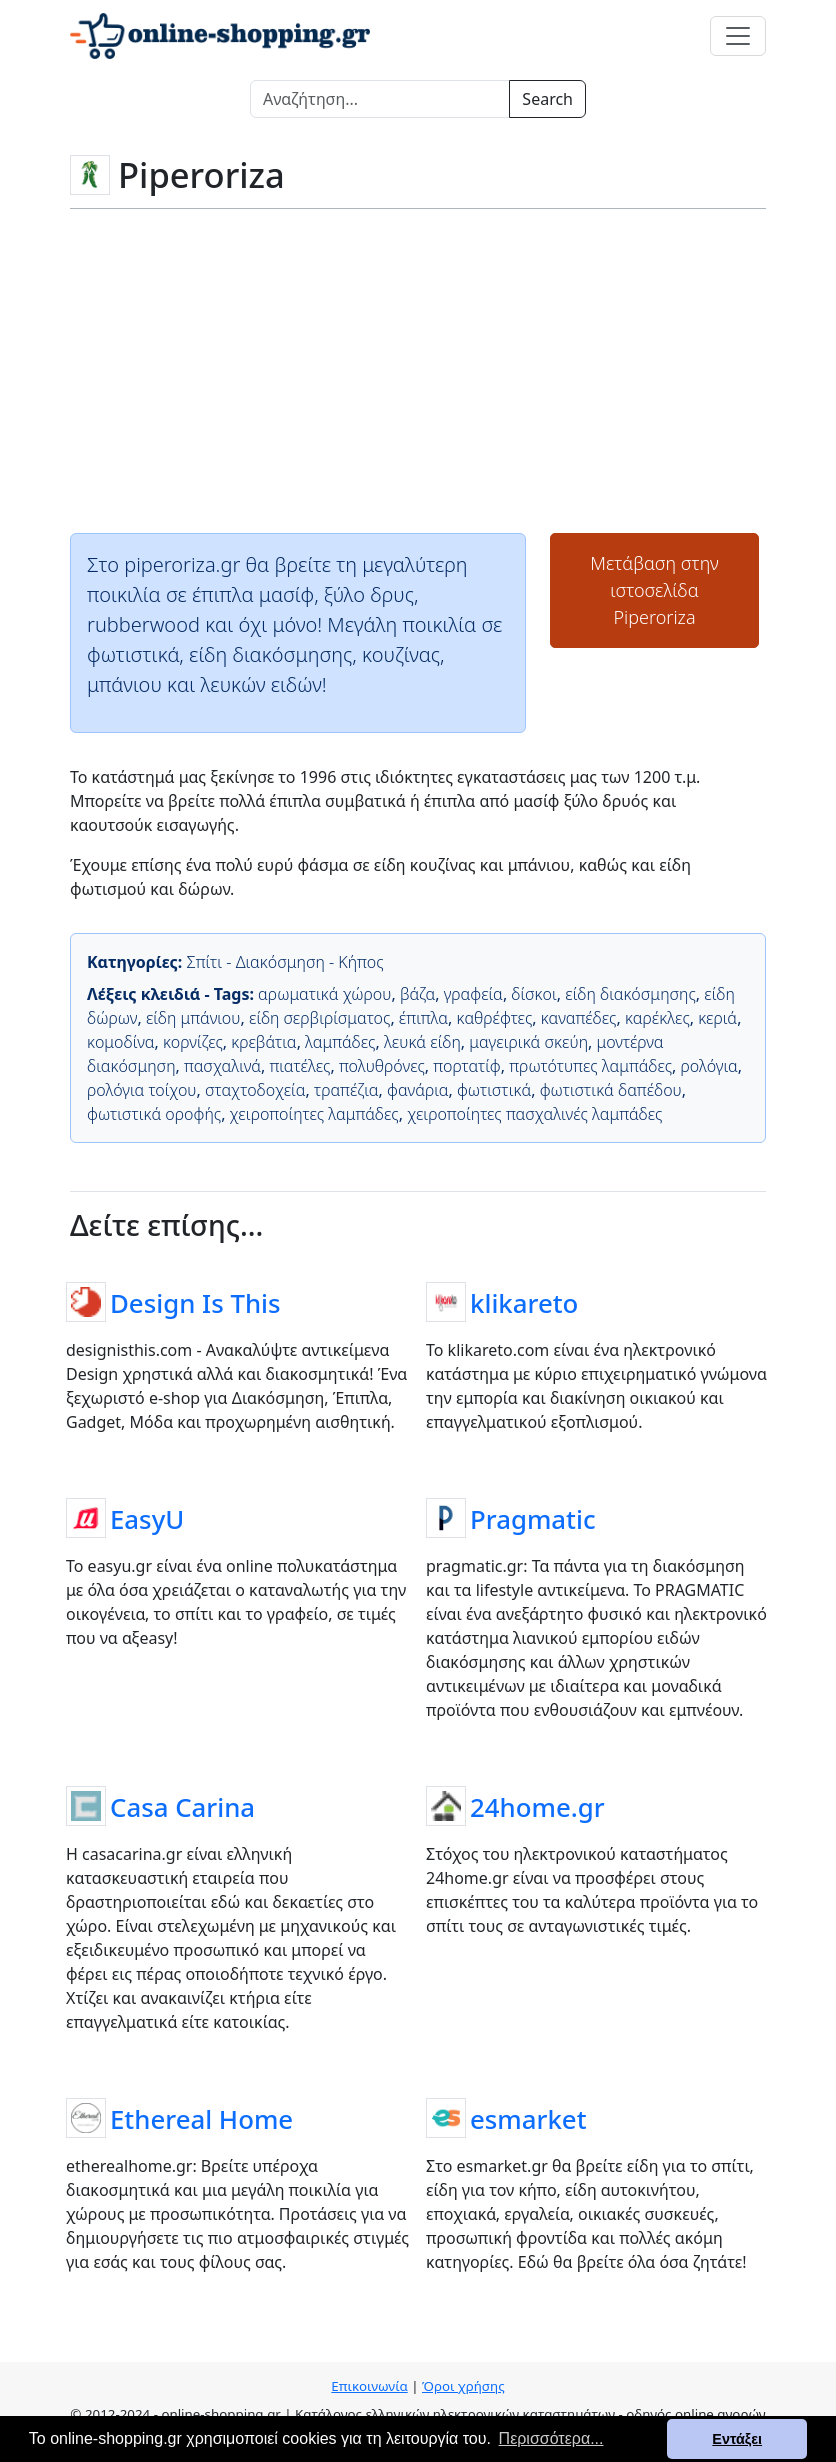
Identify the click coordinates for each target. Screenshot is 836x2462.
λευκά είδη (422, 1042)
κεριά (717, 1018)
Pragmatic (533, 1519)
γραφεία (473, 994)
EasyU (147, 1519)
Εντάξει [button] (737, 2439)
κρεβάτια (263, 1042)
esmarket (528, 2119)
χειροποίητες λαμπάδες (314, 1114)
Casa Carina (182, 1807)
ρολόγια (709, 1066)
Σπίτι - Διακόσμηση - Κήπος (284, 962)
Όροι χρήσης (463, 2386)
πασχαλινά (222, 1066)
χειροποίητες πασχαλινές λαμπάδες (534, 1114)
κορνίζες (193, 1042)
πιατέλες (299, 1066)
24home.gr (537, 1807)
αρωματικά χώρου (324, 994)
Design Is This (195, 1303)
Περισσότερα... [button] (551, 2438)
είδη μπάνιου (193, 1018)
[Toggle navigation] (738, 36)
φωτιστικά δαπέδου (611, 1090)
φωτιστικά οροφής (154, 1114)
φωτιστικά (494, 1090)
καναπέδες (579, 1018)
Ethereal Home (201, 2119)
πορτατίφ (467, 1066)
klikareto (524, 1303)
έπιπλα (423, 1018)
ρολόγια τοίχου (142, 1090)
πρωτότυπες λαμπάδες (590, 1066)
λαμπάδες (340, 1042)
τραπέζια (346, 1090)
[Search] (380, 99)
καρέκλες (657, 1018)
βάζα (417, 994)
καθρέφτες (495, 1018)
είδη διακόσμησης (630, 994)
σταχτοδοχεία (255, 1090)
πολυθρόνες (382, 1066)
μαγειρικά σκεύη (528, 1042)
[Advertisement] (418, 369)
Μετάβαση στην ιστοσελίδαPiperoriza (654, 590)
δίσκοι (533, 994)
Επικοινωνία (369, 2386)
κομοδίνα (120, 1042)
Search (547, 99)
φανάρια (417, 1090)
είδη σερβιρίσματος (319, 1018)
